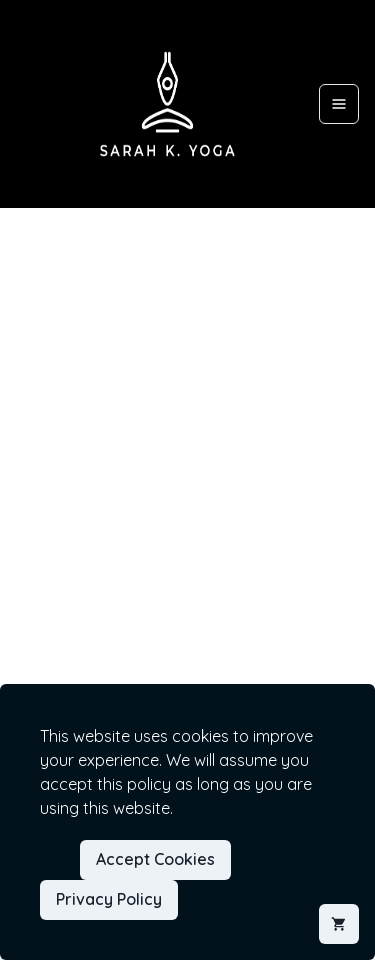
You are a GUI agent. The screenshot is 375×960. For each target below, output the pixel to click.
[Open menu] (339, 104)
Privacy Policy (109, 899)
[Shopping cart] (339, 924)
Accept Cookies (155, 859)
